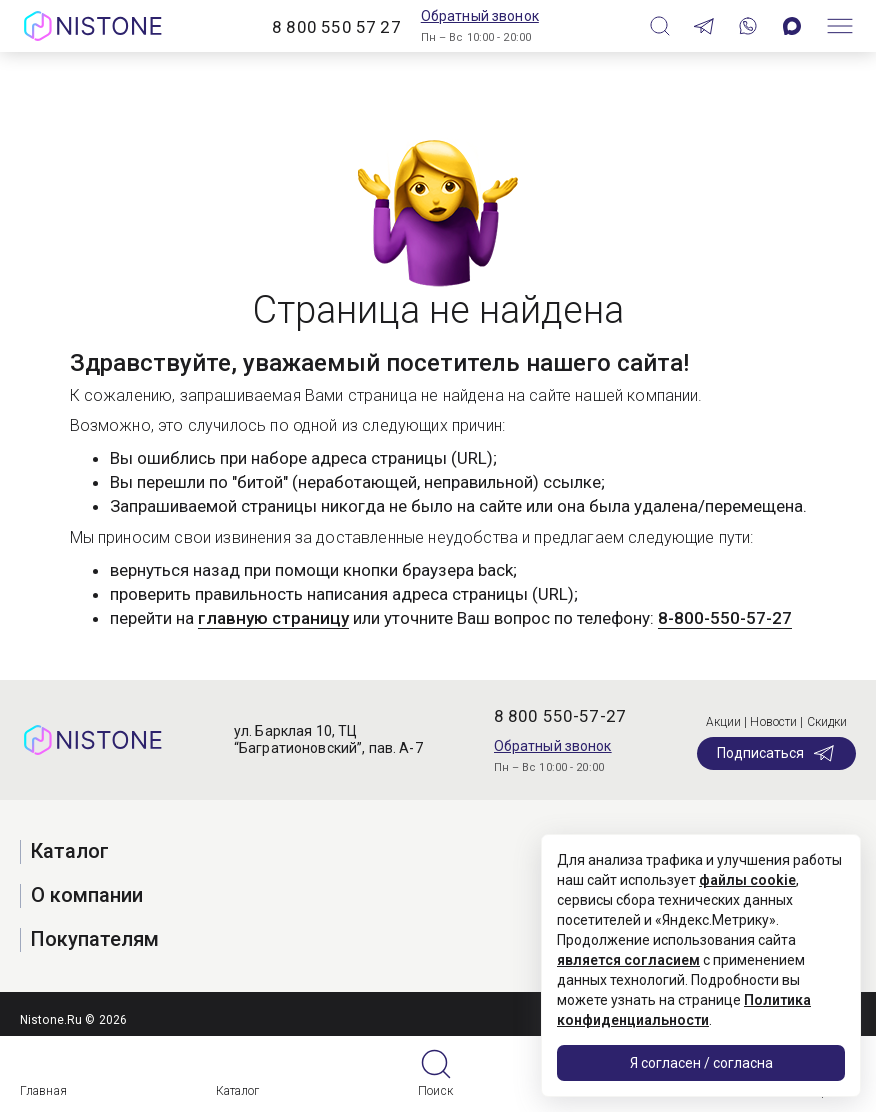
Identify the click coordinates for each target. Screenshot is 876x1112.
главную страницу (273, 618)
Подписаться (776, 753)
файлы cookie (747, 880)
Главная (43, 1091)
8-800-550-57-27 (725, 618)
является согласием (628, 960)
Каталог (238, 1091)
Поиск (435, 1091)
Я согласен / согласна (701, 1063)
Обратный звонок (480, 16)
